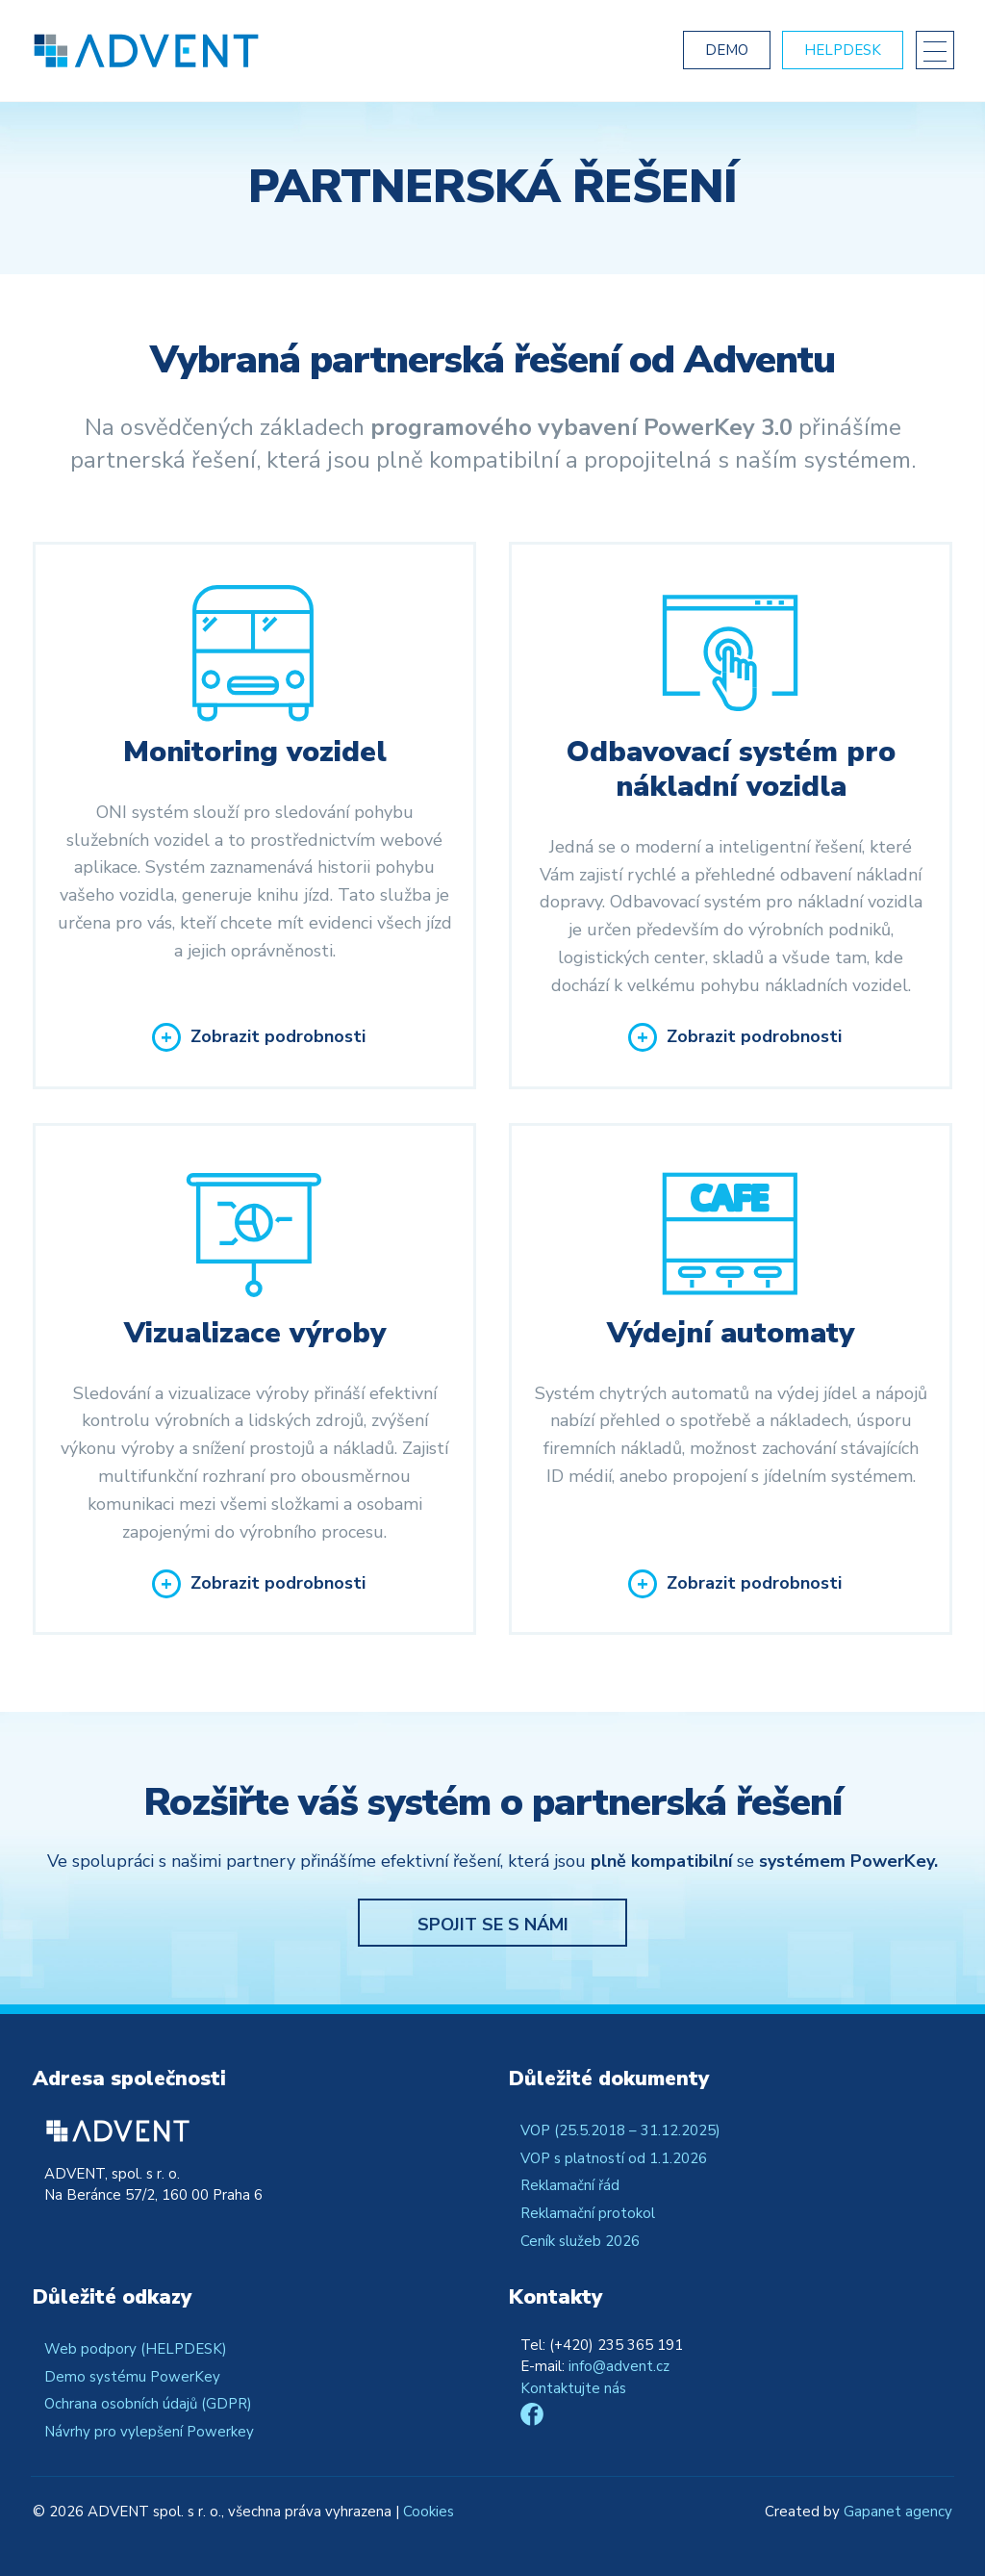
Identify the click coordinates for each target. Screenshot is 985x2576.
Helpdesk (842, 50)
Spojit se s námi (492, 1924)
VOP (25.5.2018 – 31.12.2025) (620, 2130)
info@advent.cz (618, 2366)
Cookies (428, 2511)
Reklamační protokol (587, 2213)
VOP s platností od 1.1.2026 (613, 2158)
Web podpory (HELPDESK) (135, 2349)
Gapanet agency (898, 2511)
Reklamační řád (569, 2185)
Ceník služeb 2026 (580, 2241)
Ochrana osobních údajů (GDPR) (148, 2403)
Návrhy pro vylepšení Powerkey (149, 2431)
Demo (726, 50)
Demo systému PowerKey (132, 2376)
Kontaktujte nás (573, 2388)
